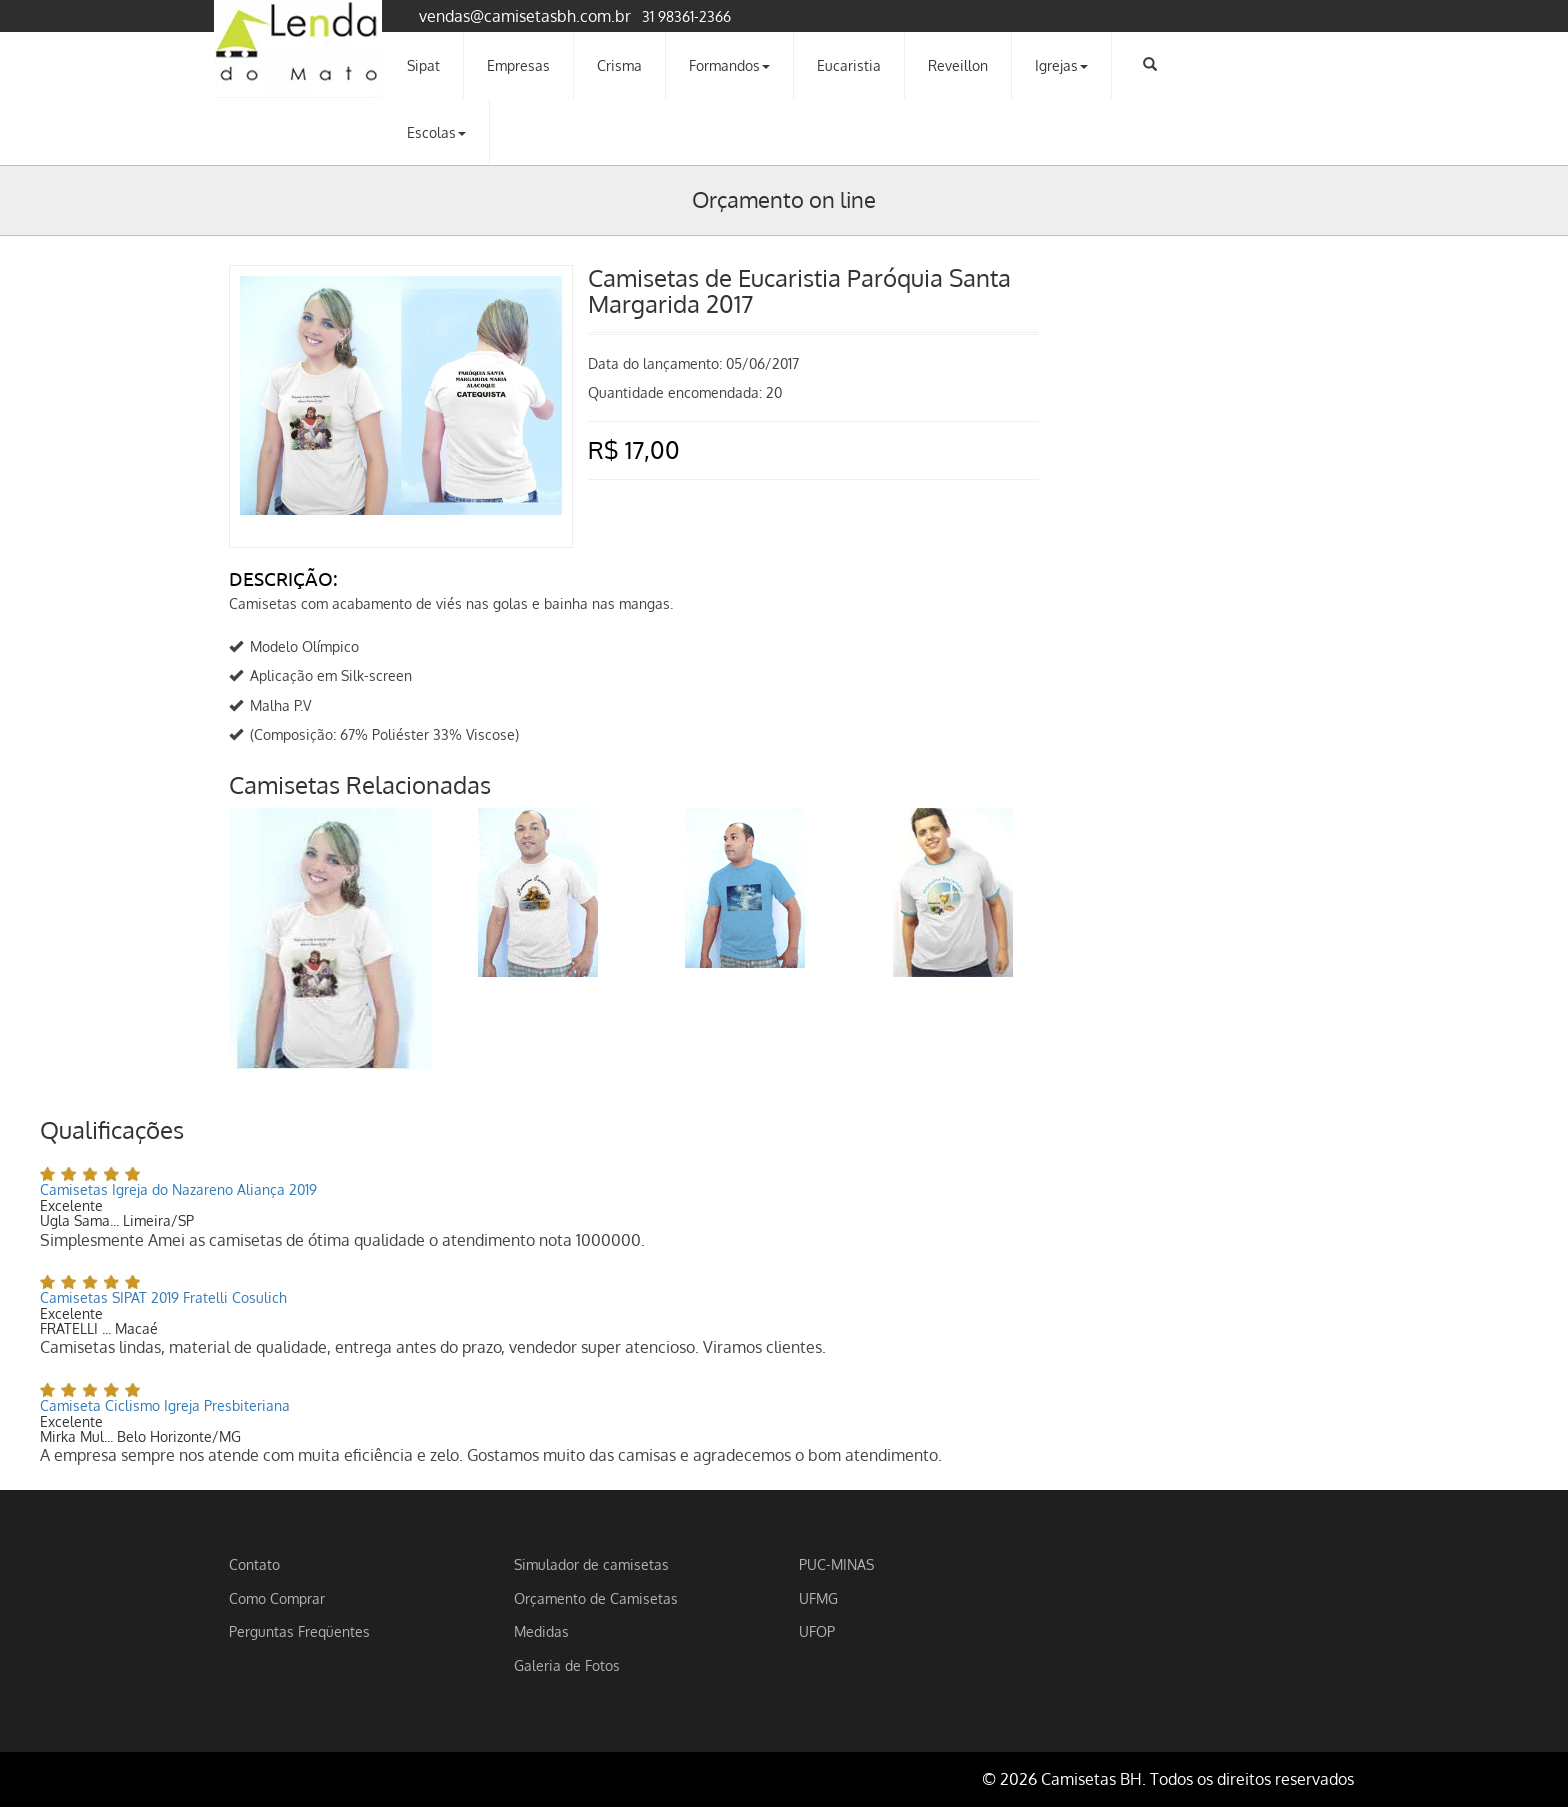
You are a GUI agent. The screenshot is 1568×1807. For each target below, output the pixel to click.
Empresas (518, 65)
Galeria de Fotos (567, 1665)
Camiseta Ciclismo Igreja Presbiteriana (165, 1405)
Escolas (436, 132)
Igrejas (1061, 65)
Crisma (619, 65)
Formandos (729, 65)
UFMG (818, 1598)
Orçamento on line (784, 199)
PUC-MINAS (836, 1564)
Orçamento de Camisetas (596, 1598)
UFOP (817, 1631)
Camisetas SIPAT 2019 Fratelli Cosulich (163, 1297)
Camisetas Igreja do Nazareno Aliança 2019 (178, 1189)
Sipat (423, 65)
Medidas (541, 1631)
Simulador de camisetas (591, 1564)
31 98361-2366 (686, 16)
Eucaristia (849, 65)
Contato (254, 1564)
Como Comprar (277, 1598)
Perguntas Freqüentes (299, 1631)
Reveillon (958, 65)
